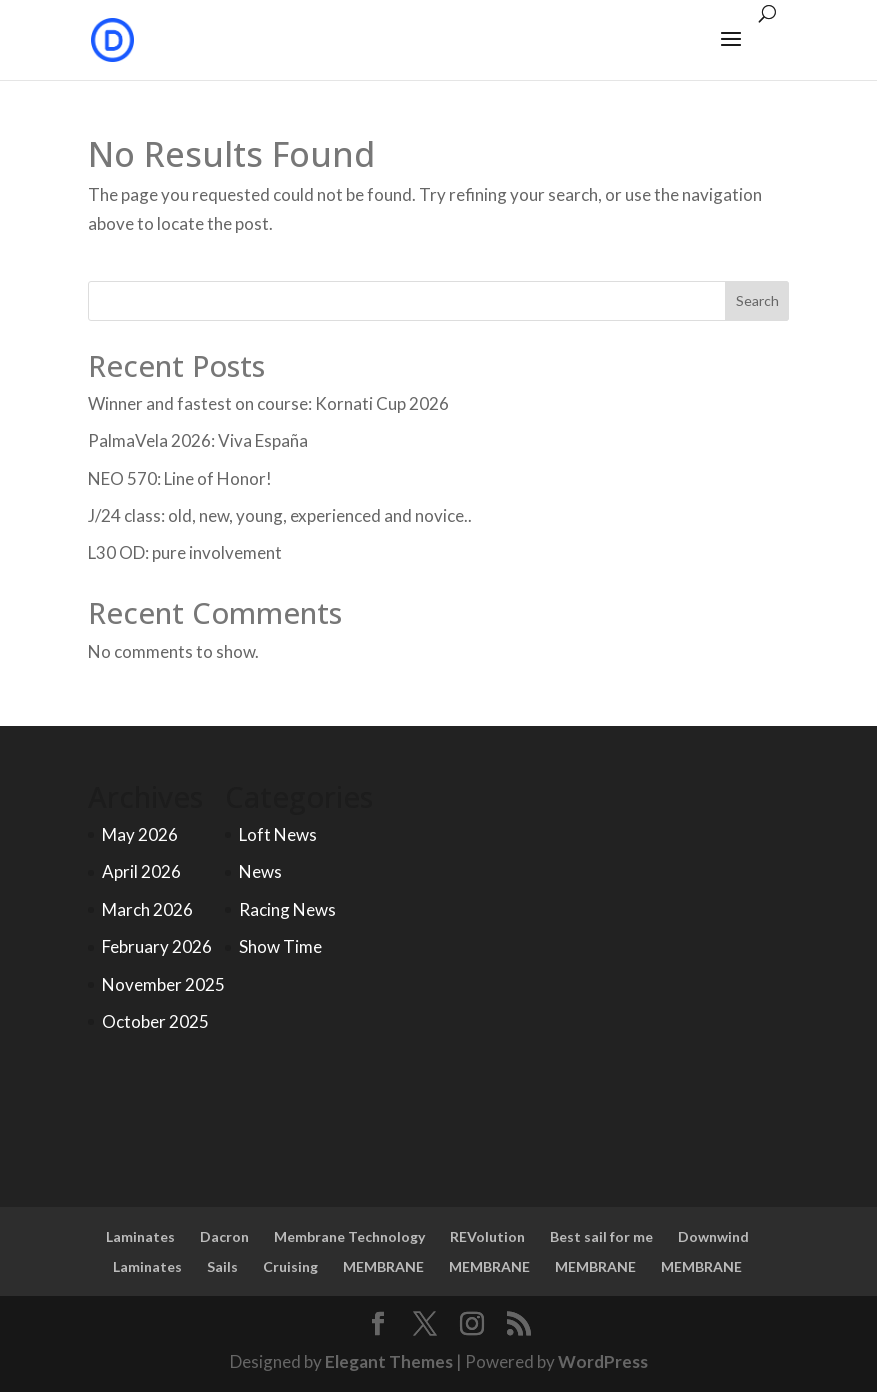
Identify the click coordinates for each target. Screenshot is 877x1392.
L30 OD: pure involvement (185, 552)
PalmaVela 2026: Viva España (198, 440)
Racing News (287, 909)
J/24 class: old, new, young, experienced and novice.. (280, 515)
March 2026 (147, 909)
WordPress (603, 1361)
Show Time (280, 946)
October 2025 (155, 1021)
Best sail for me (601, 1236)
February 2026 (157, 946)
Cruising (290, 1266)
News (260, 871)
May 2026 (140, 834)
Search (757, 300)
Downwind (713, 1236)
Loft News (278, 834)
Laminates (140, 1236)
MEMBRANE (383, 1266)
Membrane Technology (349, 1236)
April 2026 (141, 871)
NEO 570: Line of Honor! (180, 478)
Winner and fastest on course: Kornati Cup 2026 (268, 403)
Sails (222, 1266)
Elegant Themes (389, 1361)
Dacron (224, 1236)
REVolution (487, 1236)
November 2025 (163, 984)
